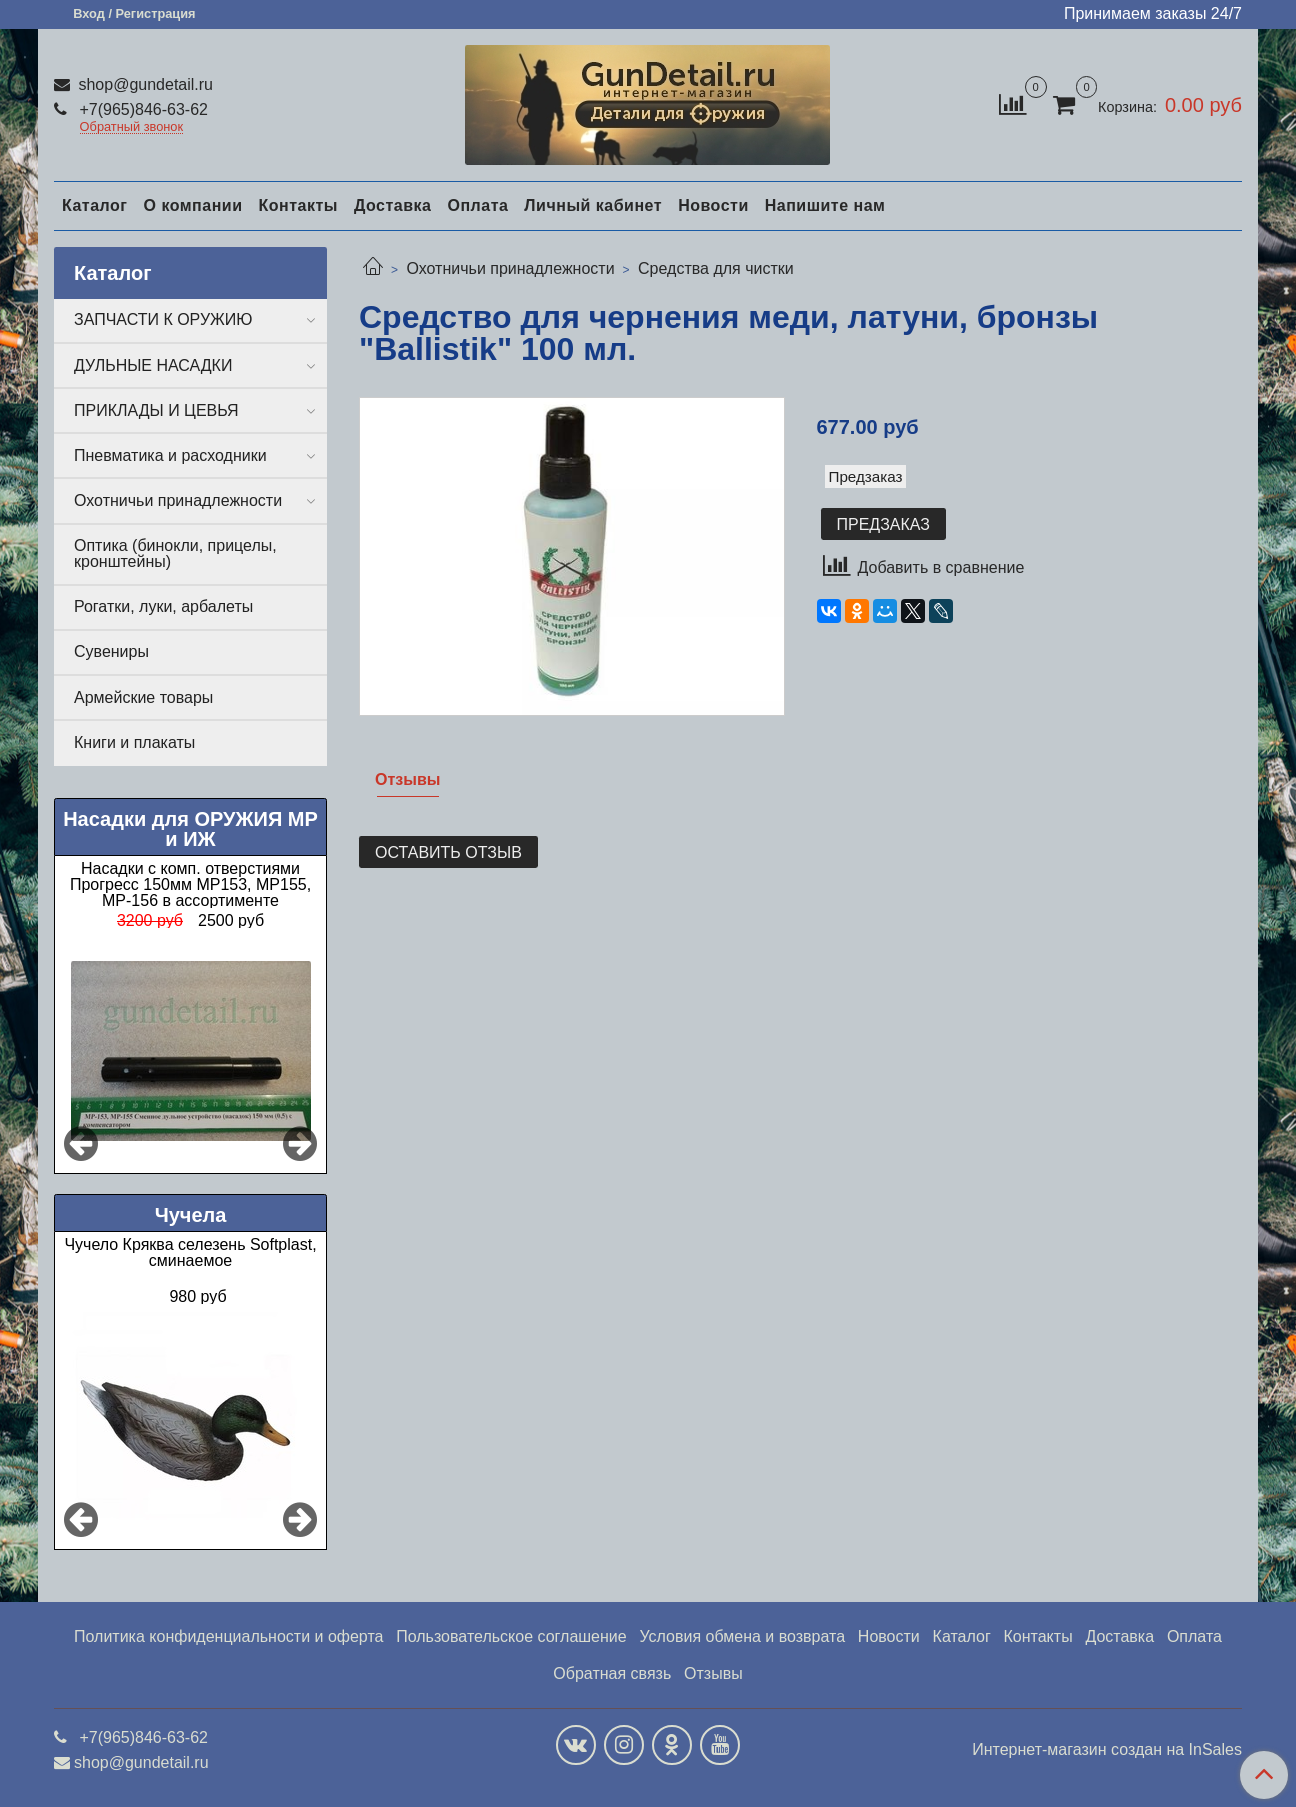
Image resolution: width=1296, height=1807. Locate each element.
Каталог (94, 205)
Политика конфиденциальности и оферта (228, 1636)
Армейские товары (143, 697)
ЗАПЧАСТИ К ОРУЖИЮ (163, 319)
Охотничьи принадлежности (510, 268)
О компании (192, 205)
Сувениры (111, 651)
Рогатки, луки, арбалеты (163, 606)
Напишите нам (825, 205)
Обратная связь (612, 1673)
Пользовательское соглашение (511, 1636)
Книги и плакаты (134, 742)
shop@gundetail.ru (143, 84)
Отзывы (713, 1673)
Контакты (297, 205)
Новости (713, 205)
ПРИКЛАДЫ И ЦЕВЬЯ (156, 410)
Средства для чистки (716, 268)
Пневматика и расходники (170, 455)
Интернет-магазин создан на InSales (1107, 1750)
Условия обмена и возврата (742, 1636)
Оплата (477, 205)
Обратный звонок (132, 127)
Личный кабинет (593, 205)
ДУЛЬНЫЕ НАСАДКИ (153, 365)
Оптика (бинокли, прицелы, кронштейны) (175, 553)
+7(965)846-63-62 (141, 109)
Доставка (393, 205)
